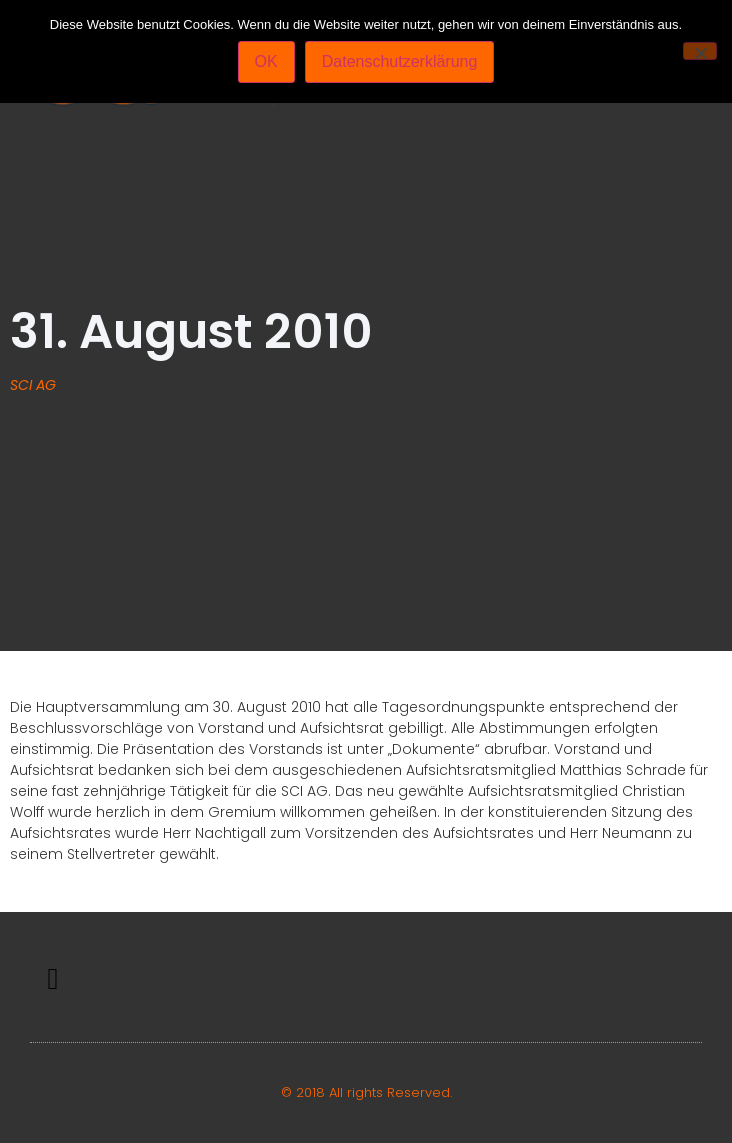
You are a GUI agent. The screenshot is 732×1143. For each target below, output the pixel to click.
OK (266, 61)
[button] (53, 979)
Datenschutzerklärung (400, 61)
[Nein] (700, 51)
